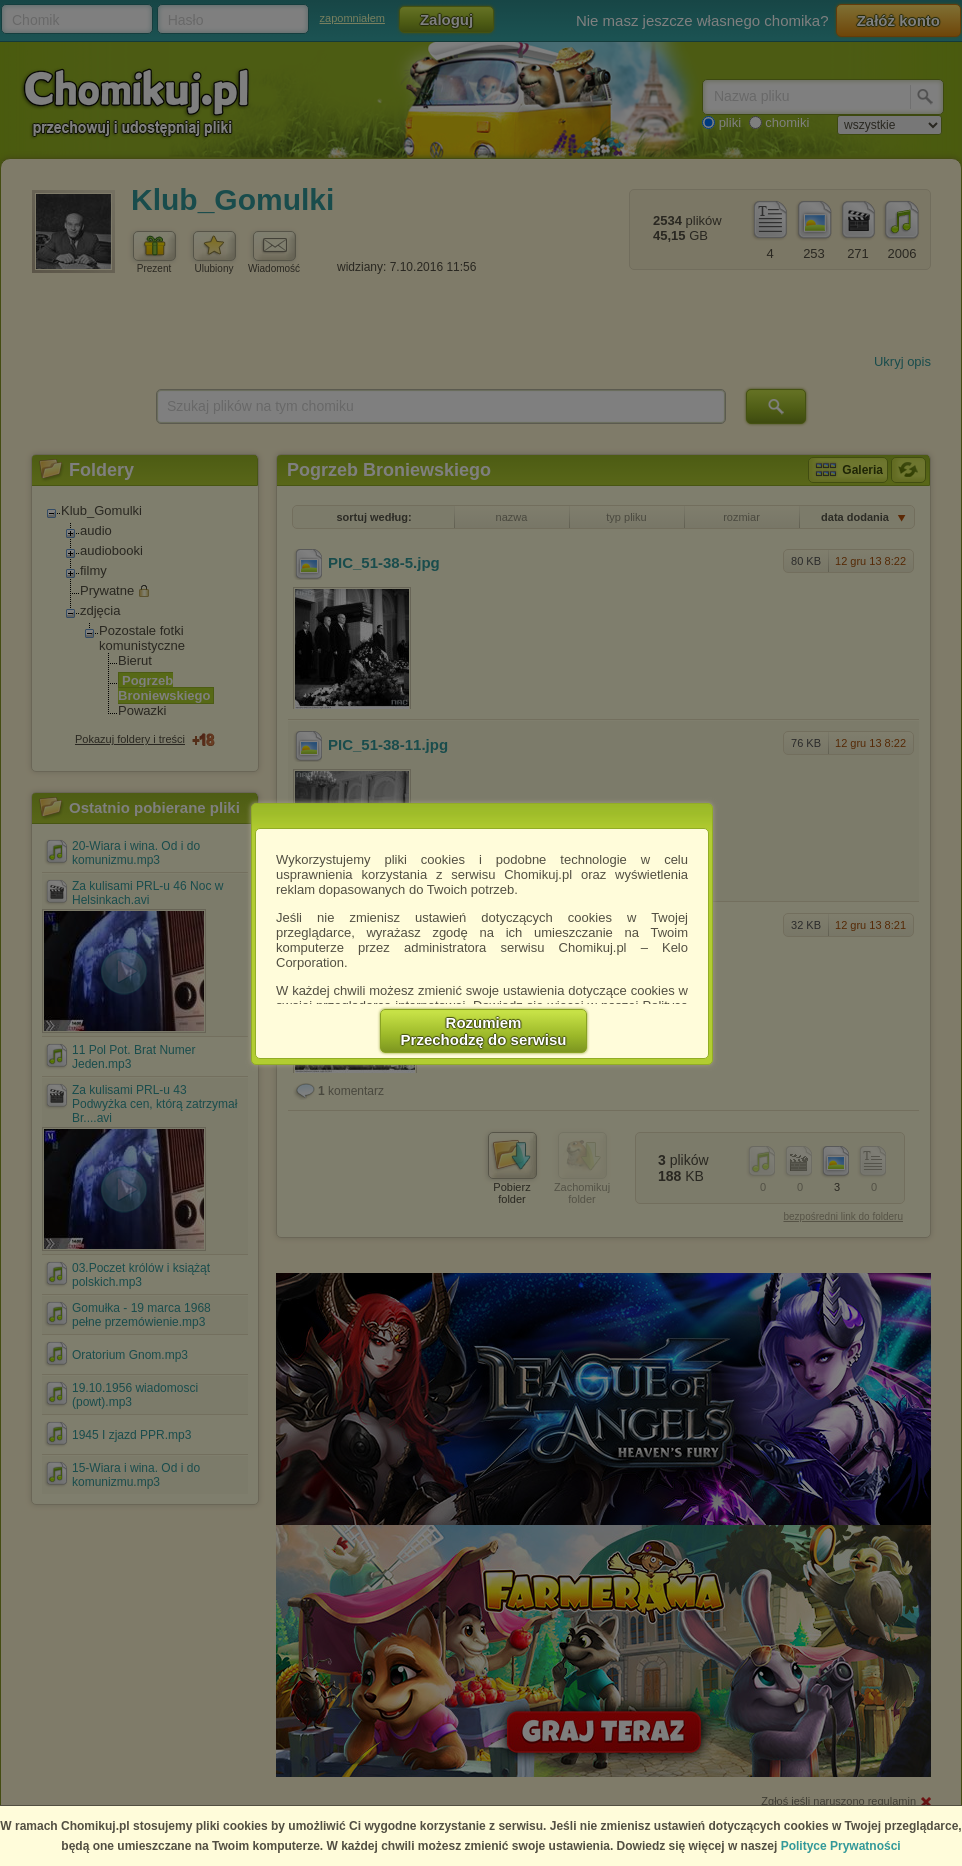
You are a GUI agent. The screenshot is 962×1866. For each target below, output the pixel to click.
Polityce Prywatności (841, 1846)
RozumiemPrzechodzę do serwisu (484, 1031)
